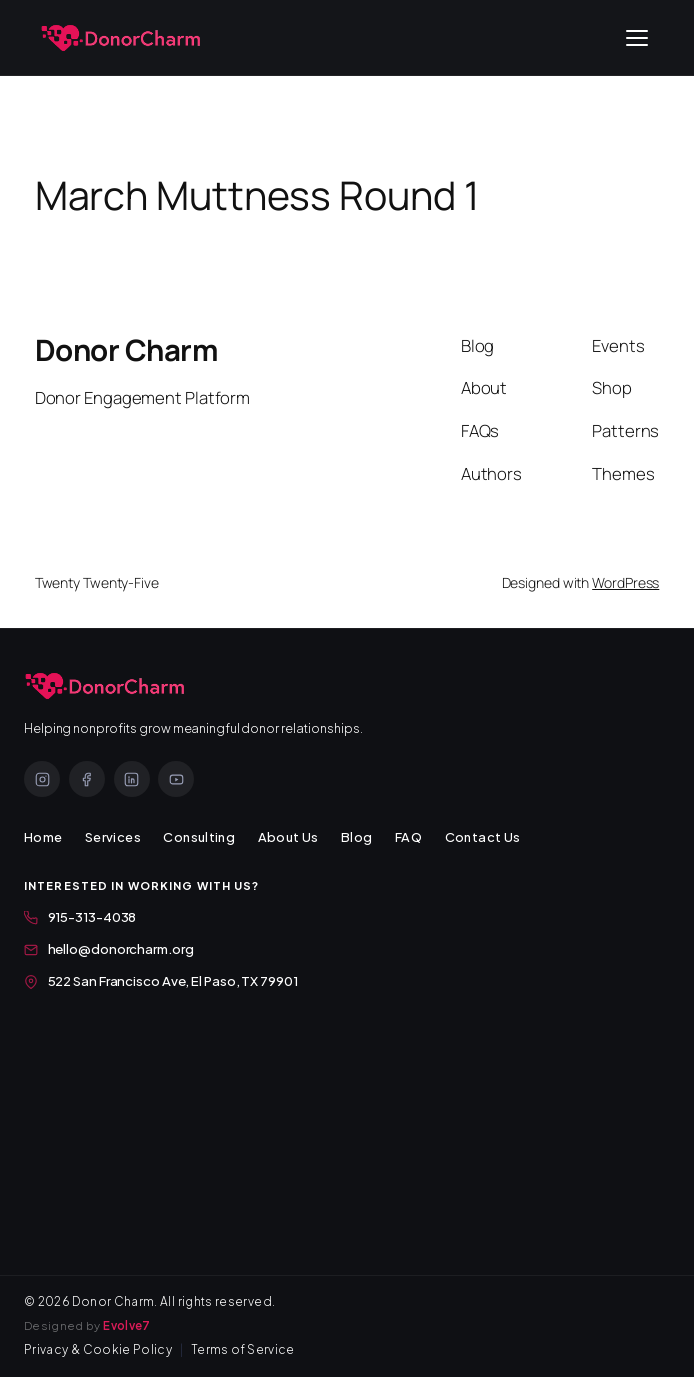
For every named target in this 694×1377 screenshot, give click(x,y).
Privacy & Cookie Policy (98, 1349)
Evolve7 (126, 1325)
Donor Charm (126, 350)
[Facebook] (87, 779)
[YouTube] (176, 779)
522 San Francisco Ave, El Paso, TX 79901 (161, 980)
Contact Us (483, 837)
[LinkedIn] (132, 779)
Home (43, 837)
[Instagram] (42, 779)
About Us (288, 837)
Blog (357, 837)
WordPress (625, 582)
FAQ (408, 837)
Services (113, 837)
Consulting (199, 837)
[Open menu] (637, 38)
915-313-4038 (80, 916)
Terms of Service (243, 1349)
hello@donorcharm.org (109, 948)
